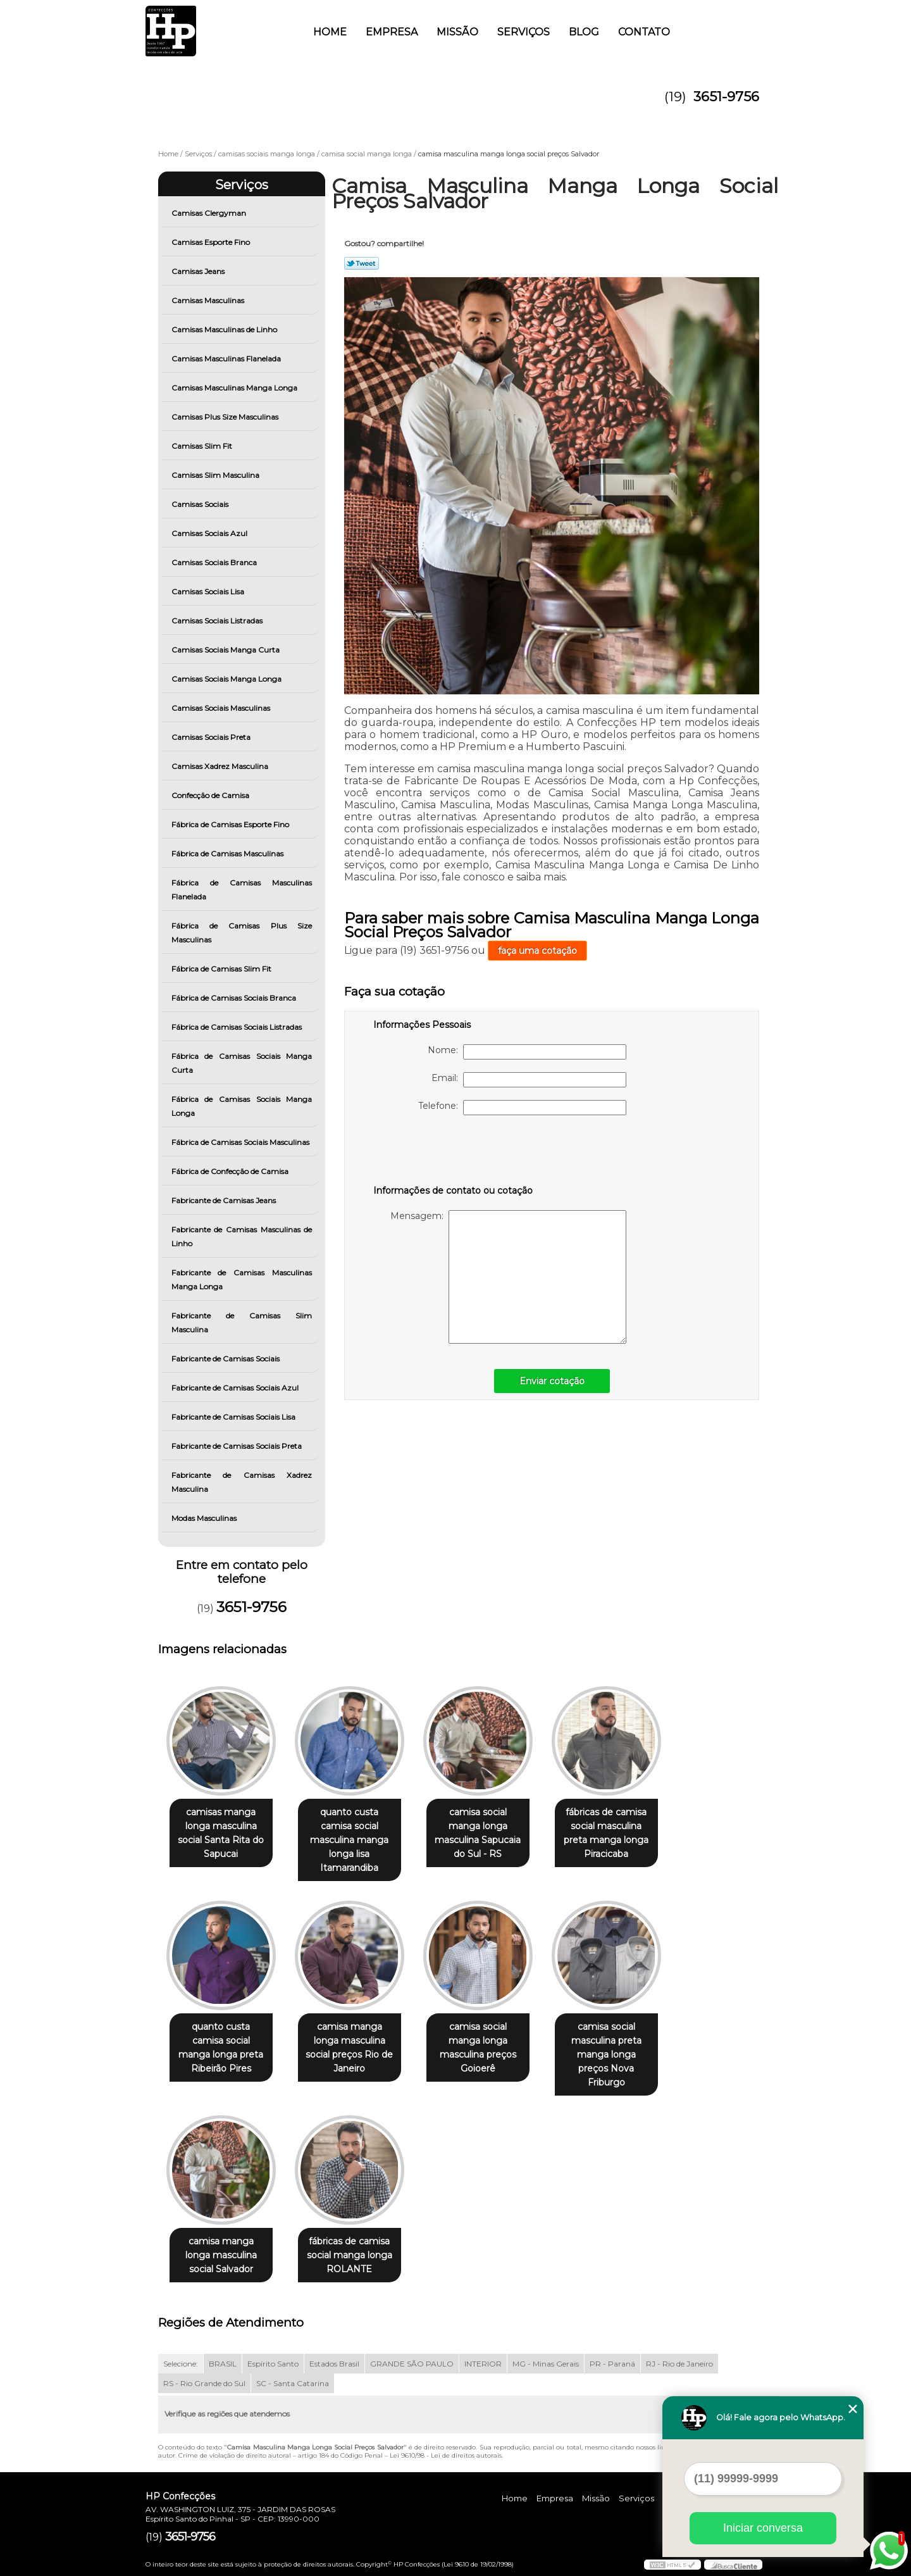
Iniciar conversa (763, 2528)
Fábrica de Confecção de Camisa (230, 1171)
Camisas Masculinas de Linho (225, 329)
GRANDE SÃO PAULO (412, 2363)
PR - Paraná (612, 2363)
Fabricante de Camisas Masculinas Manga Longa (242, 1279)
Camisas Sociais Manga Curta (226, 649)
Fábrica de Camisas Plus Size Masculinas (242, 932)
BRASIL (223, 2363)
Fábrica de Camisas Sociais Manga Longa (242, 1106)
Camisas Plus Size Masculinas (225, 417)
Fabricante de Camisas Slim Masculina (242, 1322)
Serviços (523, 32)
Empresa (392, 32)
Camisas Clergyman (209, 213)
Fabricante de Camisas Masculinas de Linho (242, 1236)
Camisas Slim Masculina (216, 475)
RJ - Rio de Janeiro (679, 2363)
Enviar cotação (552, 1381)
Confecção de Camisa (211, 795)
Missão (457, 32)
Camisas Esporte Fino (211, 242)
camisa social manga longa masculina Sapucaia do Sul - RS (478, 1833)
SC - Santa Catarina (292, 2383)
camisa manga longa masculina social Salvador (221, 2255)
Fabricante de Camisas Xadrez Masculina (242, 1482)
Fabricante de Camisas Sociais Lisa (234, 1417)
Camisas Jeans (198, 271)
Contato (644, 32)
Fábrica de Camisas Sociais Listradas (237, 1027)
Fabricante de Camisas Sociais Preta (237, 1446)
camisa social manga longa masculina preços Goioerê (478, 2047)
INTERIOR (483, 2363)
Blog (584, 32)
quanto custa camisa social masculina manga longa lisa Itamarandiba (349, 1839)
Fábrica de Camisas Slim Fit (222, 968)
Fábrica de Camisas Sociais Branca (234, 998)
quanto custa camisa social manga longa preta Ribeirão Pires (220, 2047)
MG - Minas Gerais (545, 2363)
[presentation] (453, 1152)
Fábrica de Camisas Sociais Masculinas (241, 1142)
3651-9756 (726, 96)
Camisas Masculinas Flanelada (227, 358)
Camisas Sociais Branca (215, 562)
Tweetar (361, 263)
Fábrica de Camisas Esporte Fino (231, 824)
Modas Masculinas (205, 1518)
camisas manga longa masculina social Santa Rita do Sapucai (221, 1833)
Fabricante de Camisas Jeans (224, 1200)
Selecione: (180, 2363)
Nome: (527, 1052)
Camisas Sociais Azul (210, 533)
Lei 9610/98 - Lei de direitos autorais (446, 2455)
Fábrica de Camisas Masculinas (228, 853)
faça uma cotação (537, 950)
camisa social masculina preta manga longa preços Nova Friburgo (606, 2054)
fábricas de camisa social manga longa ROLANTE (349, 2255)
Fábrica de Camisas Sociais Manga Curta (242, 1063)
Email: (528, 1079)
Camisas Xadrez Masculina (220, 766)
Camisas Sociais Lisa (208, 591)
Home (330, 32)
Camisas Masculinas (208, 300)
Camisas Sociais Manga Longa (227, 679)
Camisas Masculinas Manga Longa (235, 387)
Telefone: (522, 1107)
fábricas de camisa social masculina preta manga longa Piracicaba (606, 1833)
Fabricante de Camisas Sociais (226, 1358)
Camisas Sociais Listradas (217, 620)
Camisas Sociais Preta (211, 737)
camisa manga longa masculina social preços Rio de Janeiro (349, 2047)
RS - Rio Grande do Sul (204, 2383)
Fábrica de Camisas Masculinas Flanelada (242, 889)
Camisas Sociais (200, 504)
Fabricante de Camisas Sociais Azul (236, 1387)
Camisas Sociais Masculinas (221, 708)
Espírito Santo (273, 2363)
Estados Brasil (334, 2363)
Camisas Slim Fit (202, 446)
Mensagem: (508, 1277)
